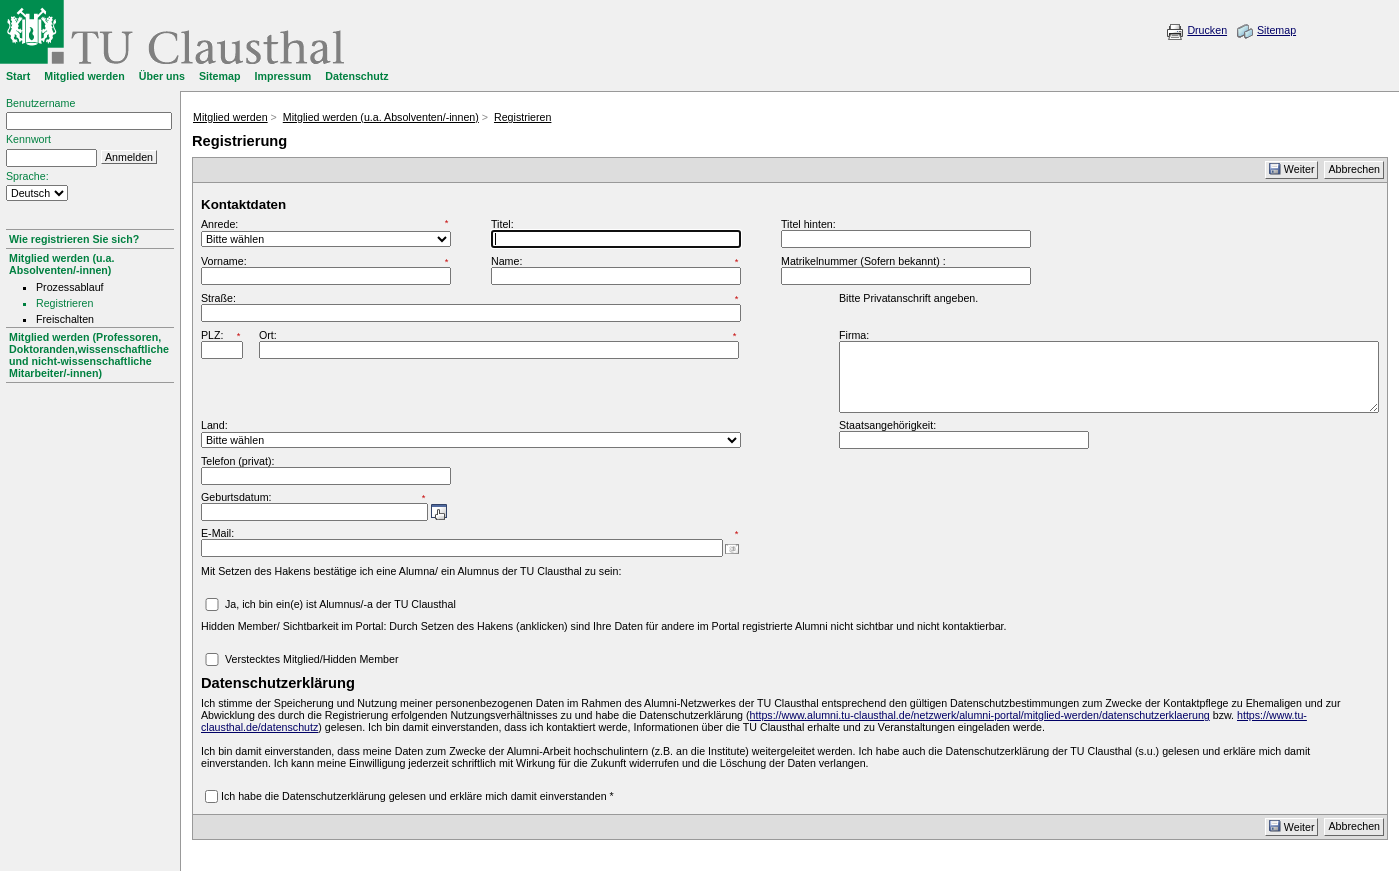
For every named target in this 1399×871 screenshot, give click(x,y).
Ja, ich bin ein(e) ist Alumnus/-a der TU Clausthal (340, 604)
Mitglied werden (230, 117)
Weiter (1292, 169)
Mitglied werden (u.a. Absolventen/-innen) (61, 264)
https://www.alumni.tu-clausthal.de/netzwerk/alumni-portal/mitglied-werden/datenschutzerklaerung (980, 715)
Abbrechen (1354, 169)
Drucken (1207, 30)
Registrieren (522, 117)
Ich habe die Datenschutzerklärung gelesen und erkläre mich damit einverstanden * (417, 796)
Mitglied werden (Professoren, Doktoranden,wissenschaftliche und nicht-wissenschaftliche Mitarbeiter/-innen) (89, 355)
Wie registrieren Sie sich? (74, 239)
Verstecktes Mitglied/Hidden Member (312, 659)
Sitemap (1276, 30)
